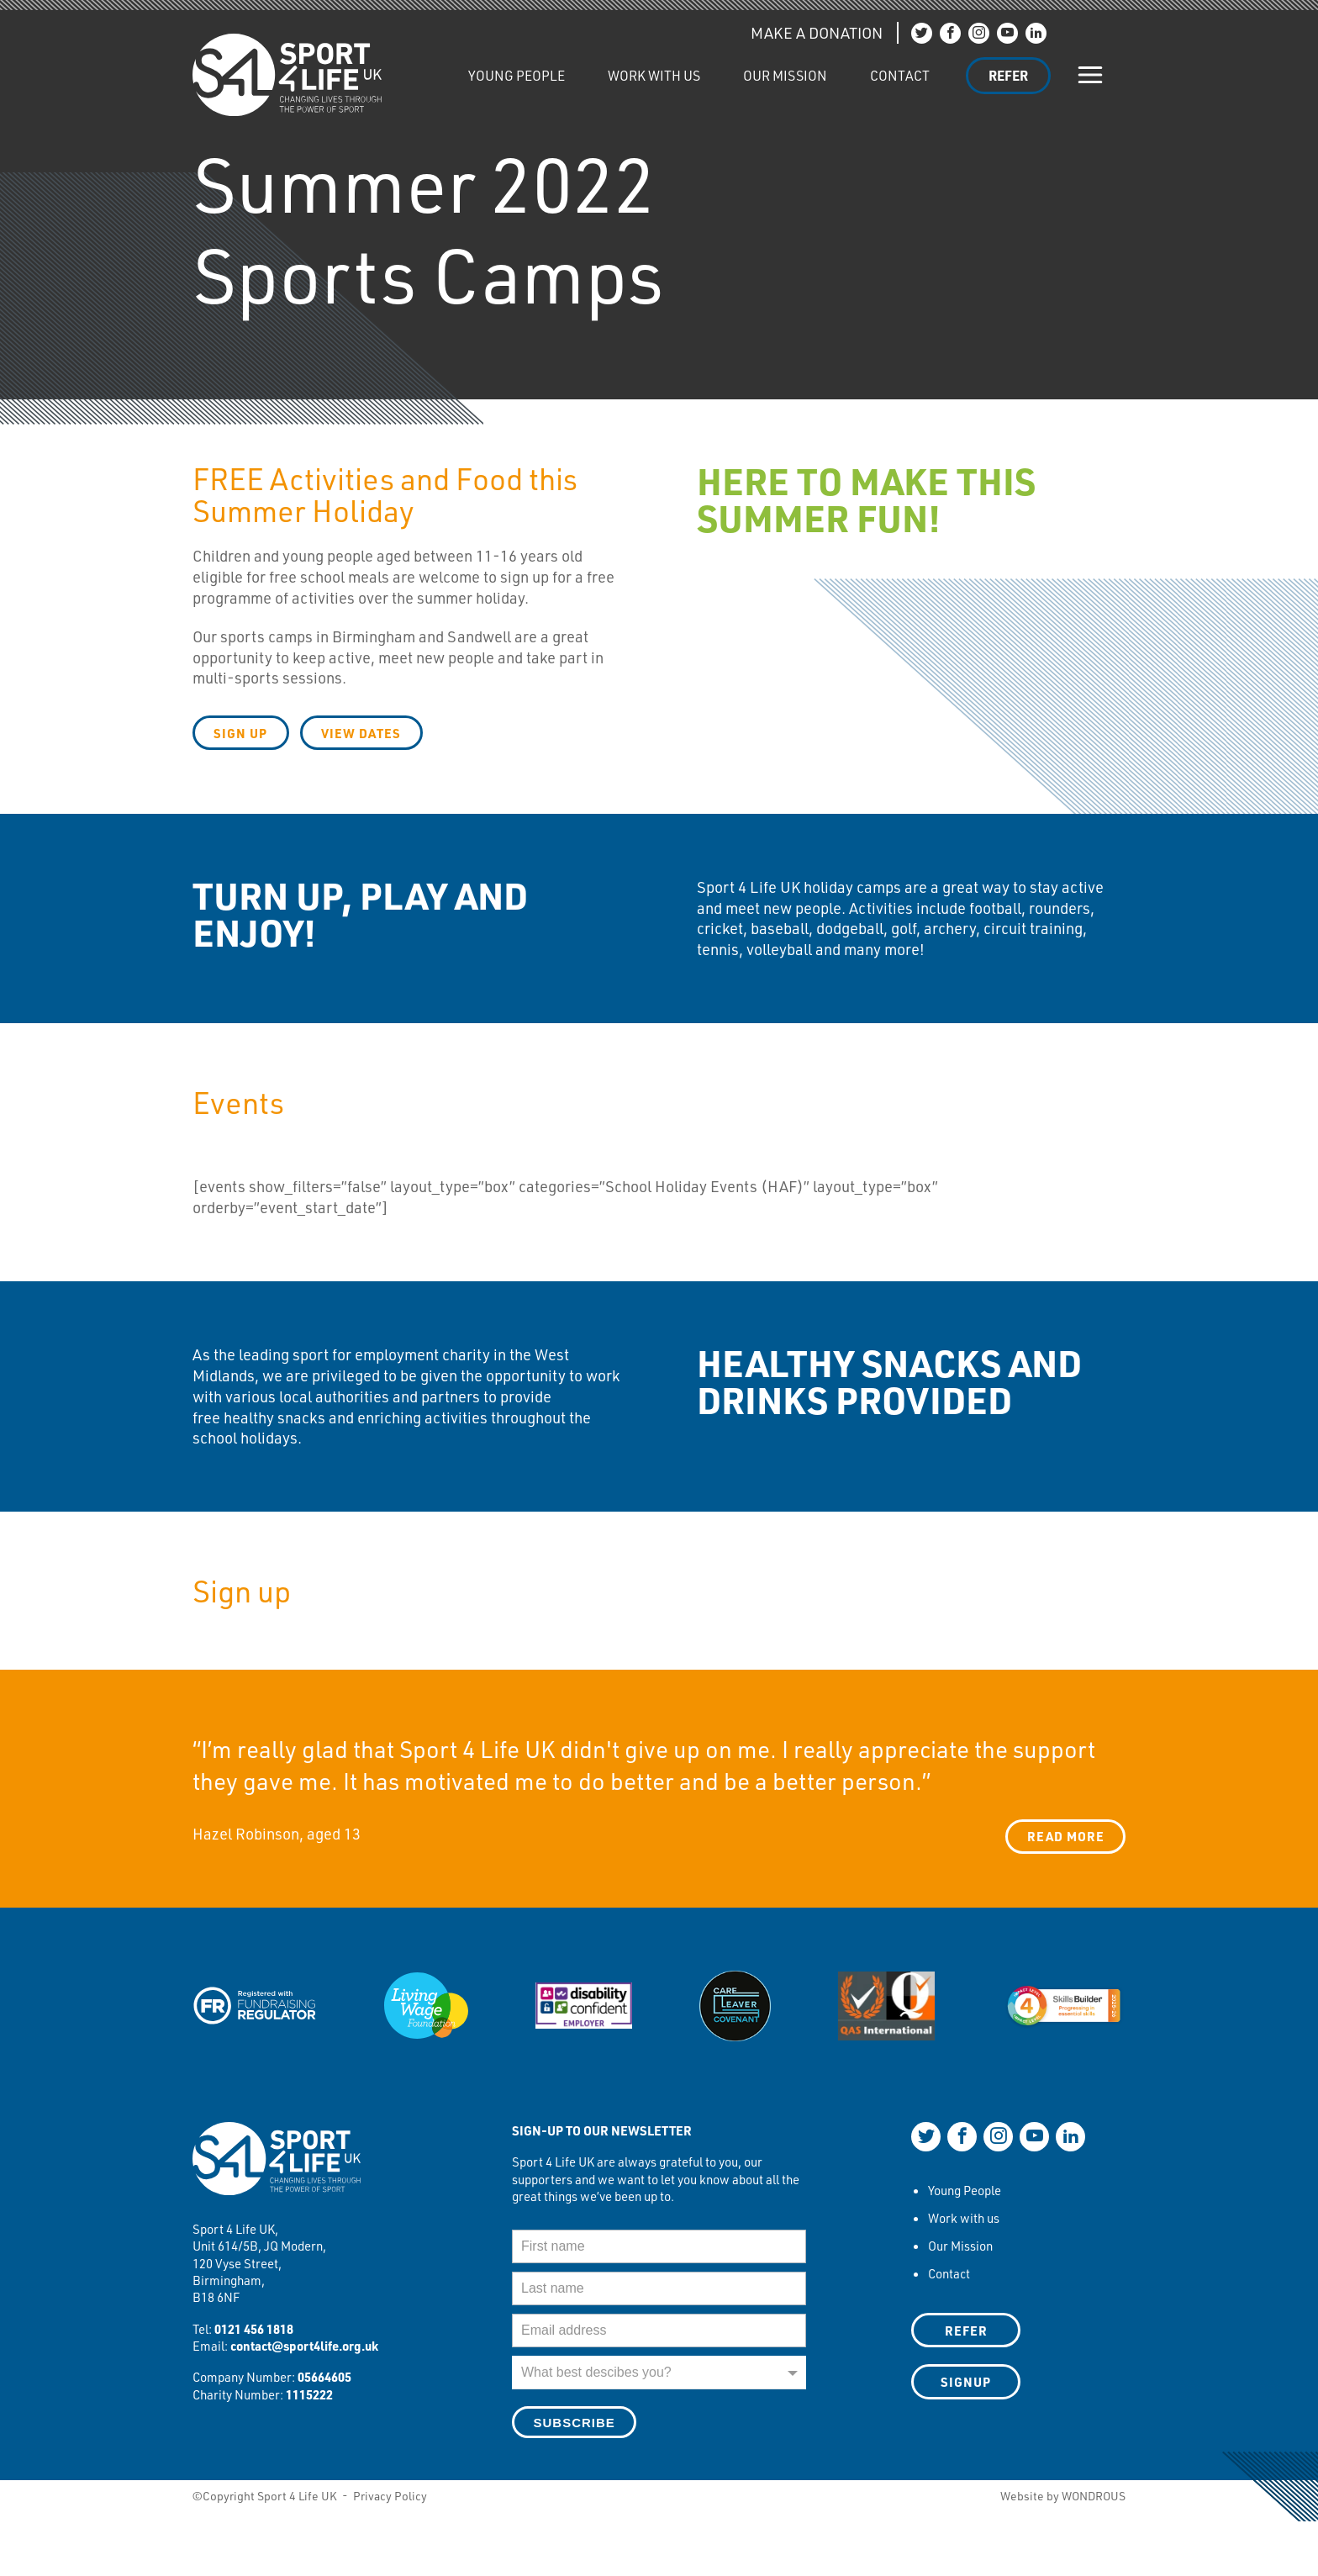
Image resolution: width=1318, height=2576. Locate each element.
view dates (363, 733)
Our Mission (785, 75)
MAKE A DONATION (817, 33)
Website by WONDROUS (1063, 2496)
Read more (1065, 1836)
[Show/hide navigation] (1091, 75)
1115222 (309, 2393)
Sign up (241, 733)
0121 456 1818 (253, 2328)
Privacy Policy (390, 2496)
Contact (900, 75)
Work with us (654, 75)
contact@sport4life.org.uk (304, 2345)
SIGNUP (966, 2381)
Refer (1008, 75)
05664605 (324, 2376)
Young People (516, 75)
